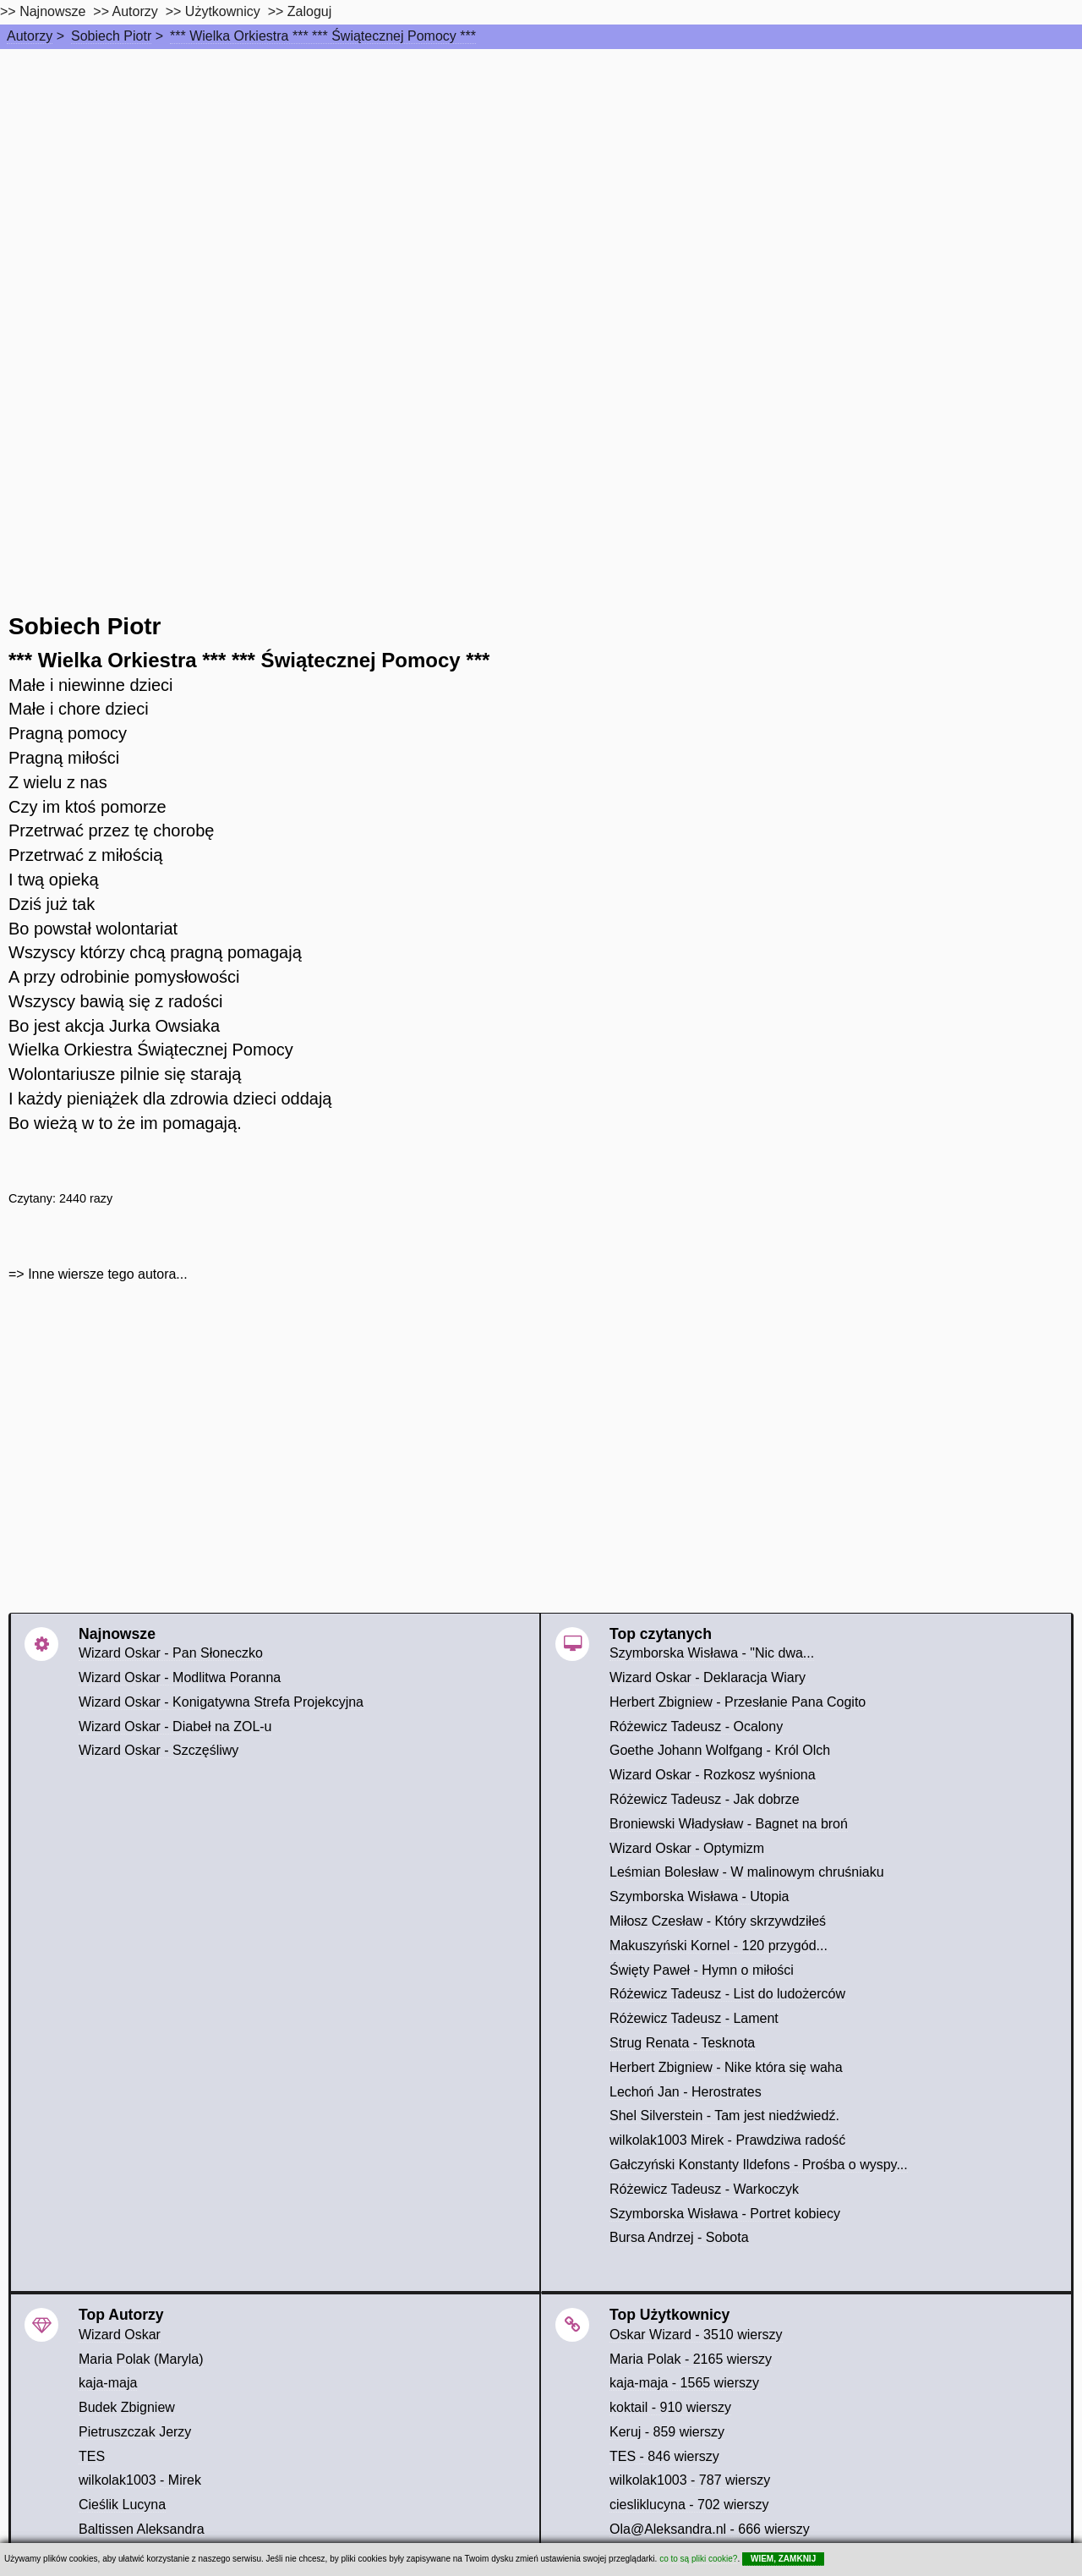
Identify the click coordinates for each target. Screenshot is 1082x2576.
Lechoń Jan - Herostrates (685, 2092)
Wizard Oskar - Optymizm (686, 1848)
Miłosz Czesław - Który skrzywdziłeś (717, 1921)
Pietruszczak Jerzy (135, 2432)
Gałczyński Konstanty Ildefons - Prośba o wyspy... (758, 2164)
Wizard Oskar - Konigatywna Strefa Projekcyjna (221, 1702)
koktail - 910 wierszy (670, 2407)
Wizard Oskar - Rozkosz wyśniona (712, 1775)
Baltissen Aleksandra (142, 2529)
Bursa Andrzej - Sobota (679, 2237)
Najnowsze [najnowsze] (52, 11)
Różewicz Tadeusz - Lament (694, 2018)
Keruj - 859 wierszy (666, 2432)
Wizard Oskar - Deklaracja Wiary (707, 1677)
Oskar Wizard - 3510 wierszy (696, 2334)
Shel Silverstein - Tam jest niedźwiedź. (724, 2115)
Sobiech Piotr (111, 36)
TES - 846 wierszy (664, 2456)
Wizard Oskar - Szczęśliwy (158, 1750)
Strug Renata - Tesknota (682, 2043)
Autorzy (29, 36)
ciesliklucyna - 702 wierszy (689, 2504)
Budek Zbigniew (127, 2407)
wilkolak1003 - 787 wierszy (689, 2480)
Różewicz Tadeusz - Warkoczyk (704, 2189)
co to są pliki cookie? (698, 2558)
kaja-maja (108, 2383)
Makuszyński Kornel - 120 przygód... (718, 1945)
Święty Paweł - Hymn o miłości (701, 1970)
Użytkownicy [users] (222, 11)
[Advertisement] (541, 176)
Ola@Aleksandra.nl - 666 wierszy (709, 2529)
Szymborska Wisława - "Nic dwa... (711, 1653)
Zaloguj (309, 11)
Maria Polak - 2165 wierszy (690, 2359)
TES (92, 2456)
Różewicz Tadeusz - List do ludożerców (727, 1994)
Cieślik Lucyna (122, 2504)
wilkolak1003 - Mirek (140, 2480)
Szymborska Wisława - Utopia (699, 1896)
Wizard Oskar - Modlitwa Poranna (180, 1677)
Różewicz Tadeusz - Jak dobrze (704, 1799)
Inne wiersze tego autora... (108, 1274)
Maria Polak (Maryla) (141, 2359)
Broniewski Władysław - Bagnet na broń (728, 1824)
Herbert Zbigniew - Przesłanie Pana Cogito (737, 1702)
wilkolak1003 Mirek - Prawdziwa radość (727, 2140)
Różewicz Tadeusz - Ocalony (696, 1726)
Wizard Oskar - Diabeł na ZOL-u (175, 1726)
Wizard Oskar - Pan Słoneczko (171, 1653)
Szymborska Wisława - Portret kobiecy (724, 2213)
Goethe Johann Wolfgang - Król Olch (719, 1750)
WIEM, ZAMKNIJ (783, 2558)
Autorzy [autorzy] (135, 11)
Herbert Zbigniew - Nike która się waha (726, 2067)
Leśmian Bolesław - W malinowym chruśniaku (746, 1872)
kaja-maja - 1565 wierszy (684, 2383)
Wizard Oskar (120, 2334)
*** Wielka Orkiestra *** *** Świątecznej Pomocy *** (323, 36)
